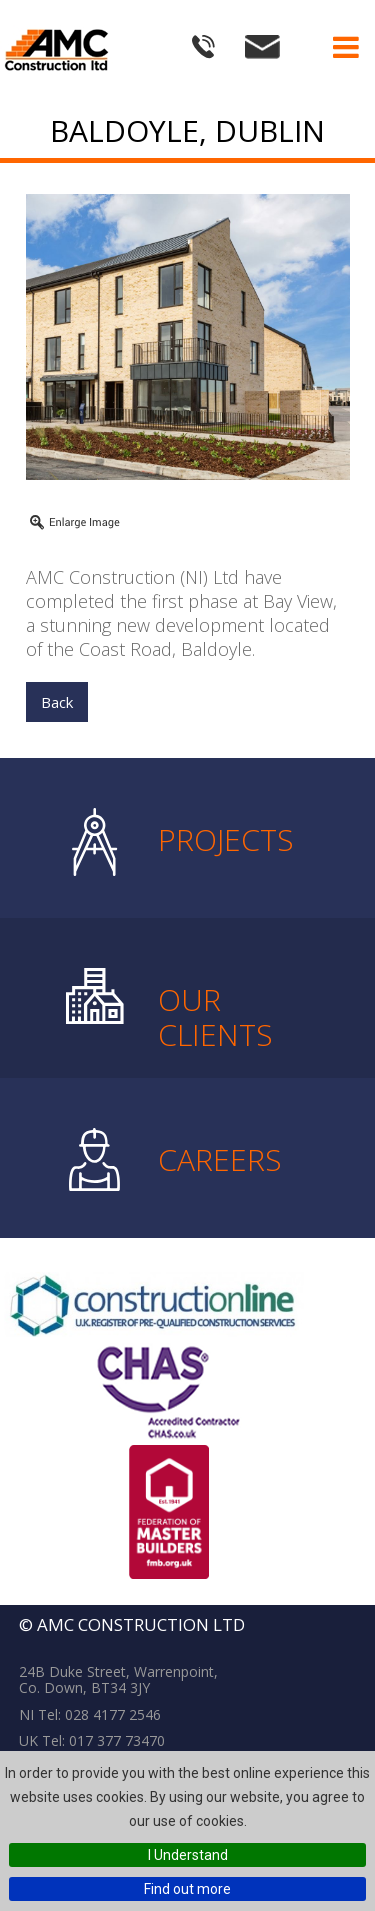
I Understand (188, 1855)
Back (57, 702)
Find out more (187, 1889)
